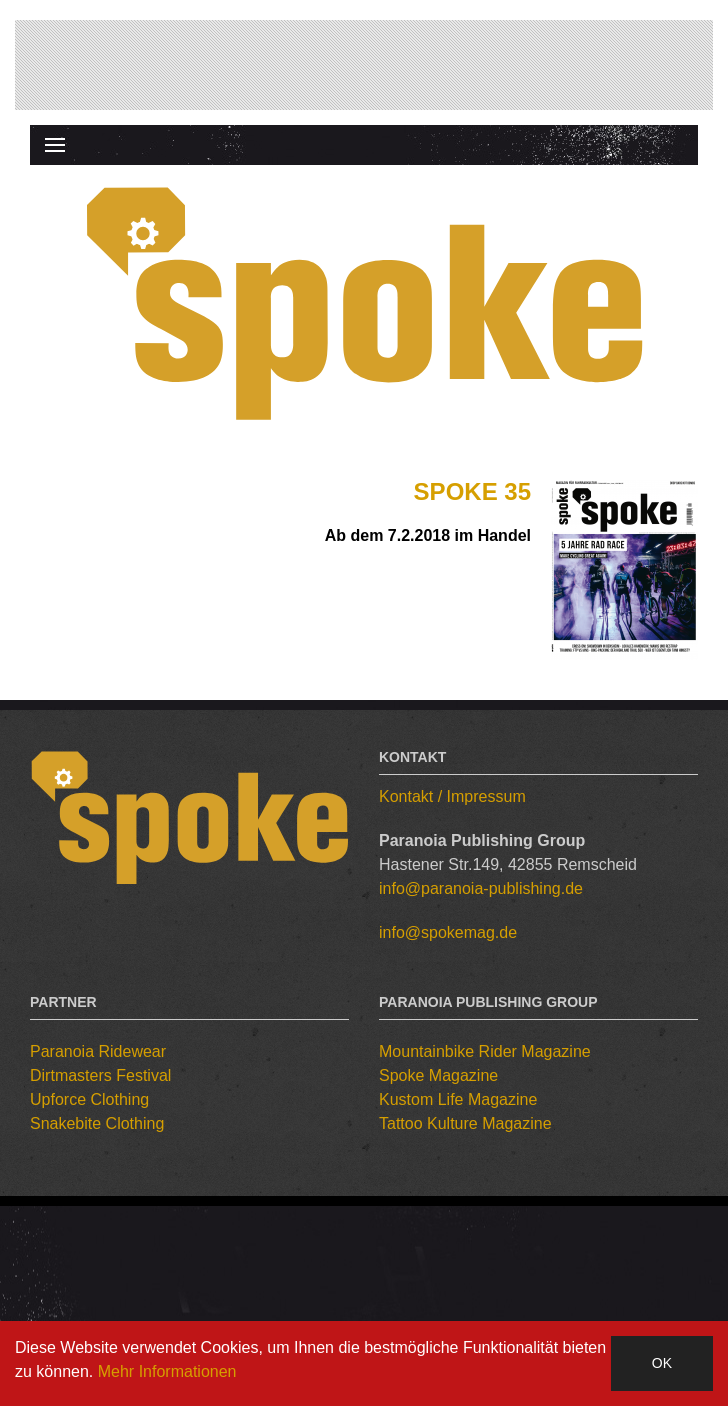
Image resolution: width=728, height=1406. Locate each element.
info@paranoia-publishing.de (481, 888)
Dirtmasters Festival (100, 1075)
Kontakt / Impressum (452, 796)
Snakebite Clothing (97, 1123)
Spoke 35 (472, 491)
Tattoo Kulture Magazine (465, 1123)
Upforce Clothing (89, 1099)
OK (662, 1363)
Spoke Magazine (438, 1075)
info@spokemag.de (448, 932)
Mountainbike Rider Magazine (485, 1051)
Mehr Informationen (167, 1371)
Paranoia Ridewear (98, 1051)
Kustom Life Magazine (458, 1099)
